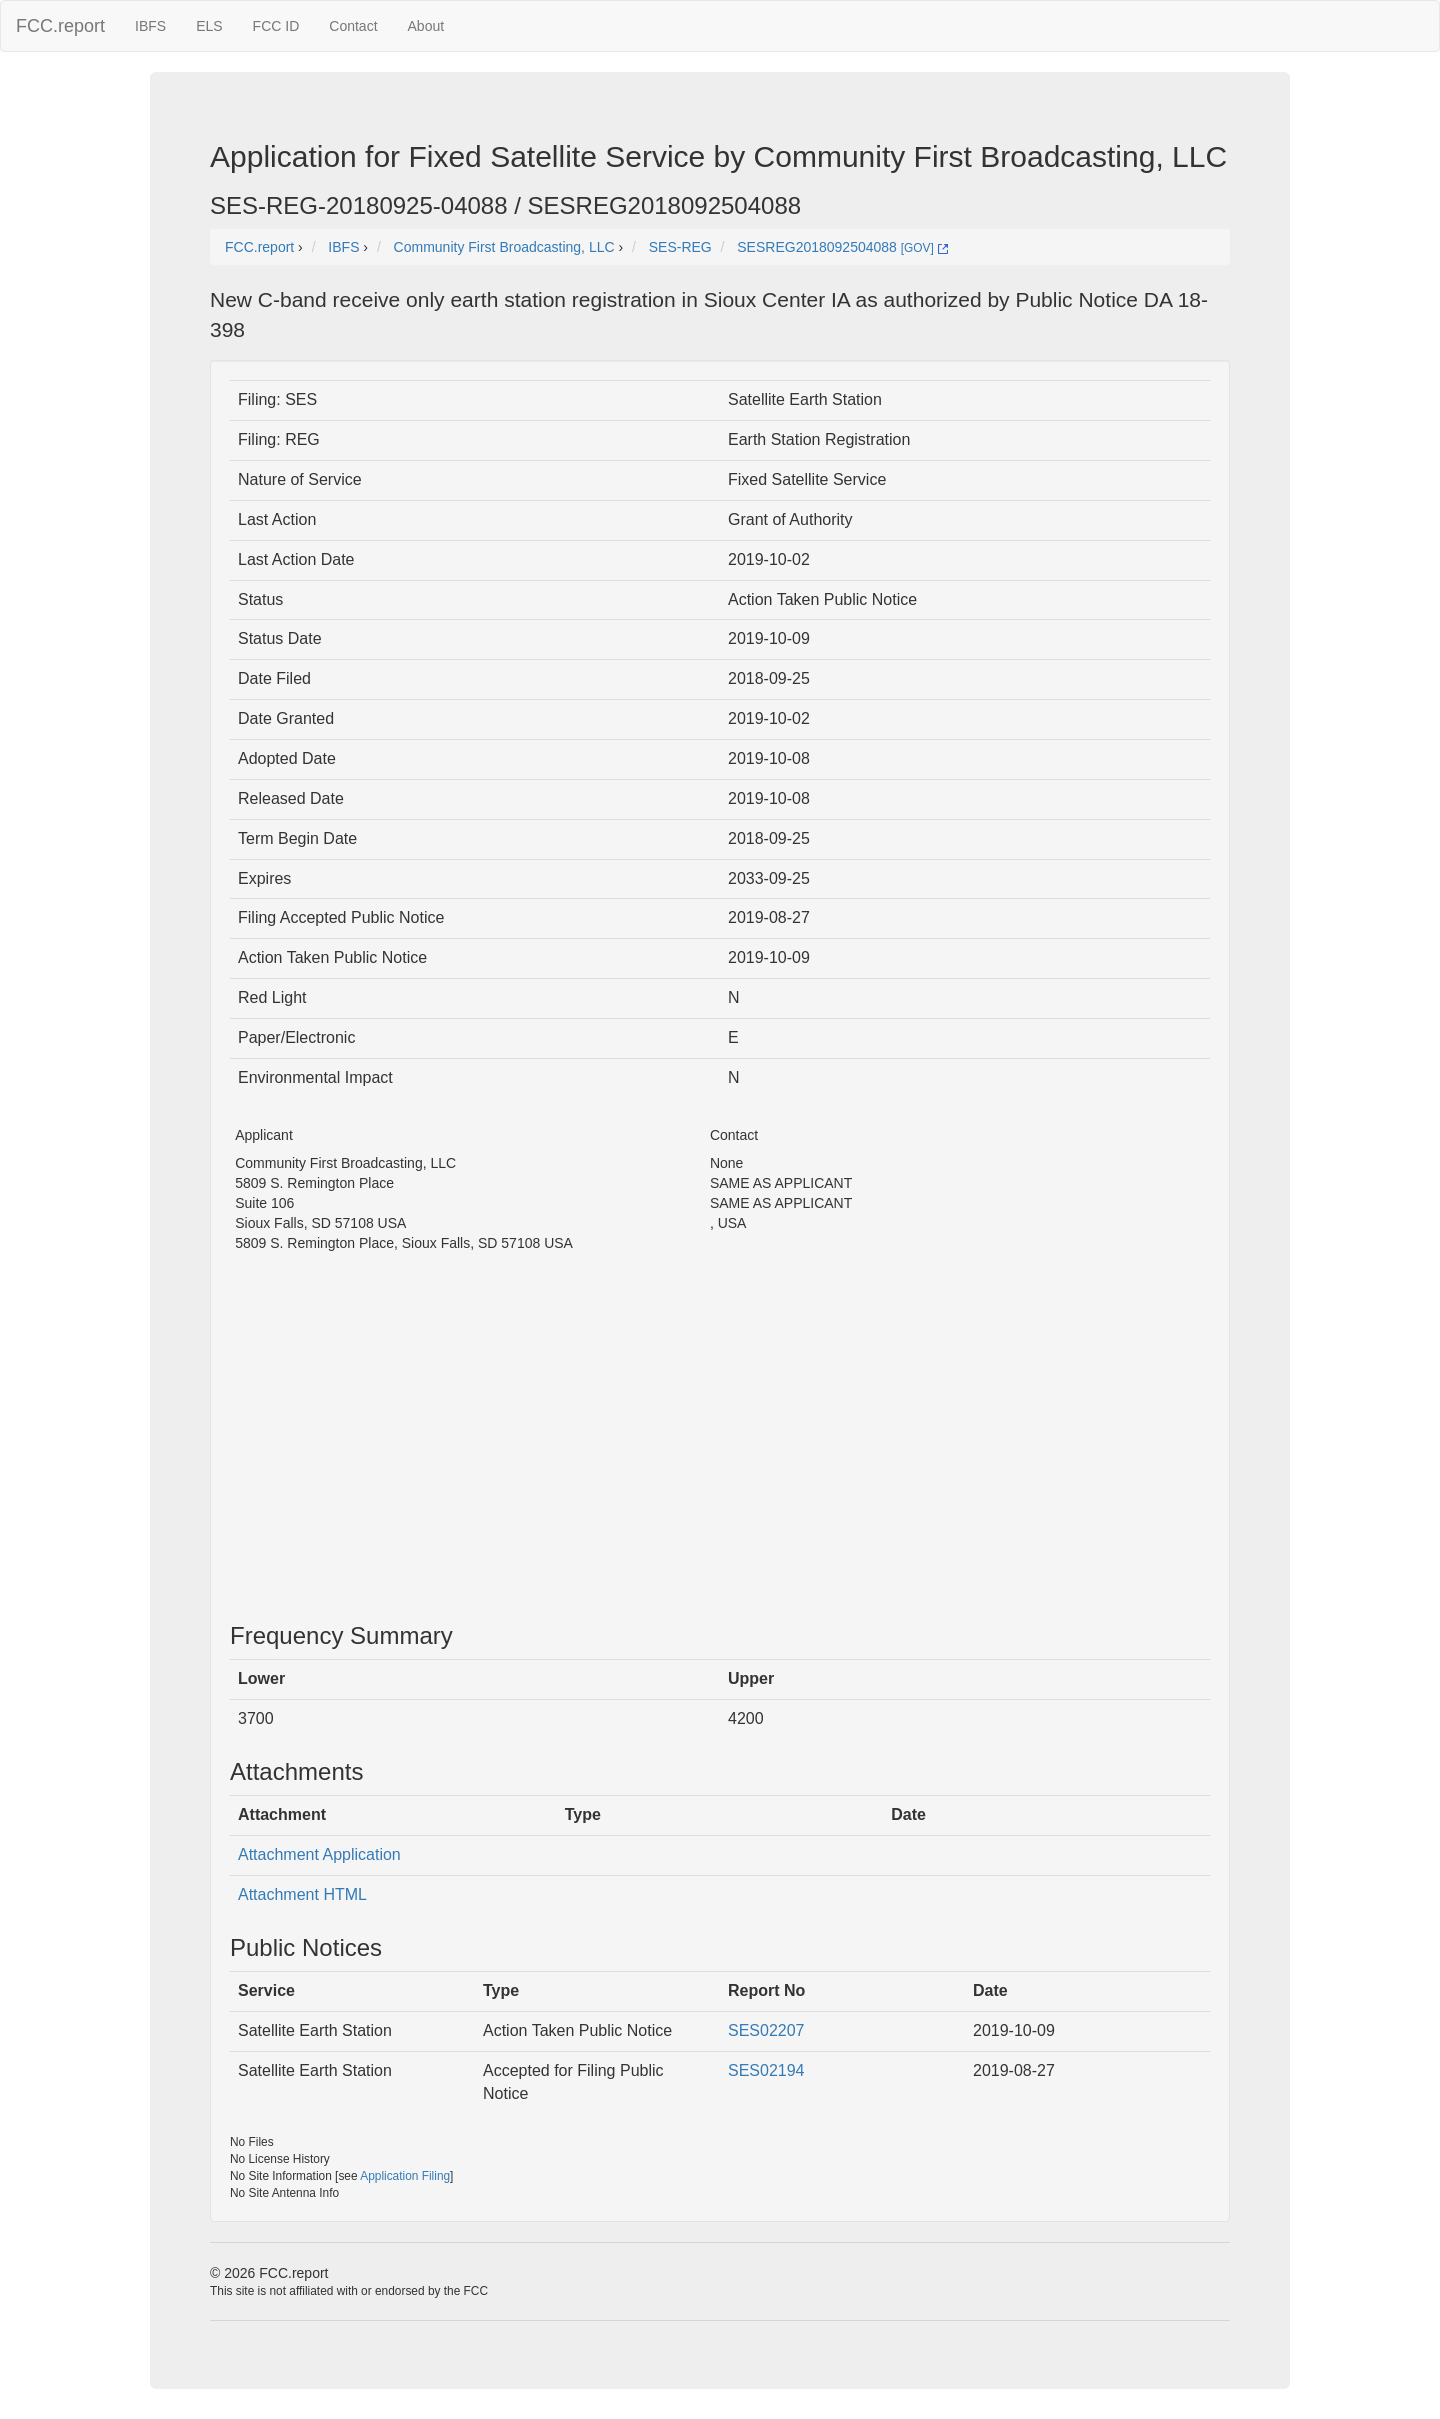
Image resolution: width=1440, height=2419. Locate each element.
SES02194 (766, 2070)
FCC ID (276, 26)
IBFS (150, 26)
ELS (209, 26)
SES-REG (680, 247)
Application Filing (405, 2176)
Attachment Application (319, 1854)
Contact (353, 26)
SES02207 (766, 2030)
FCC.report (60, 26)
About (426, 26)
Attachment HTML (302, 1894)
